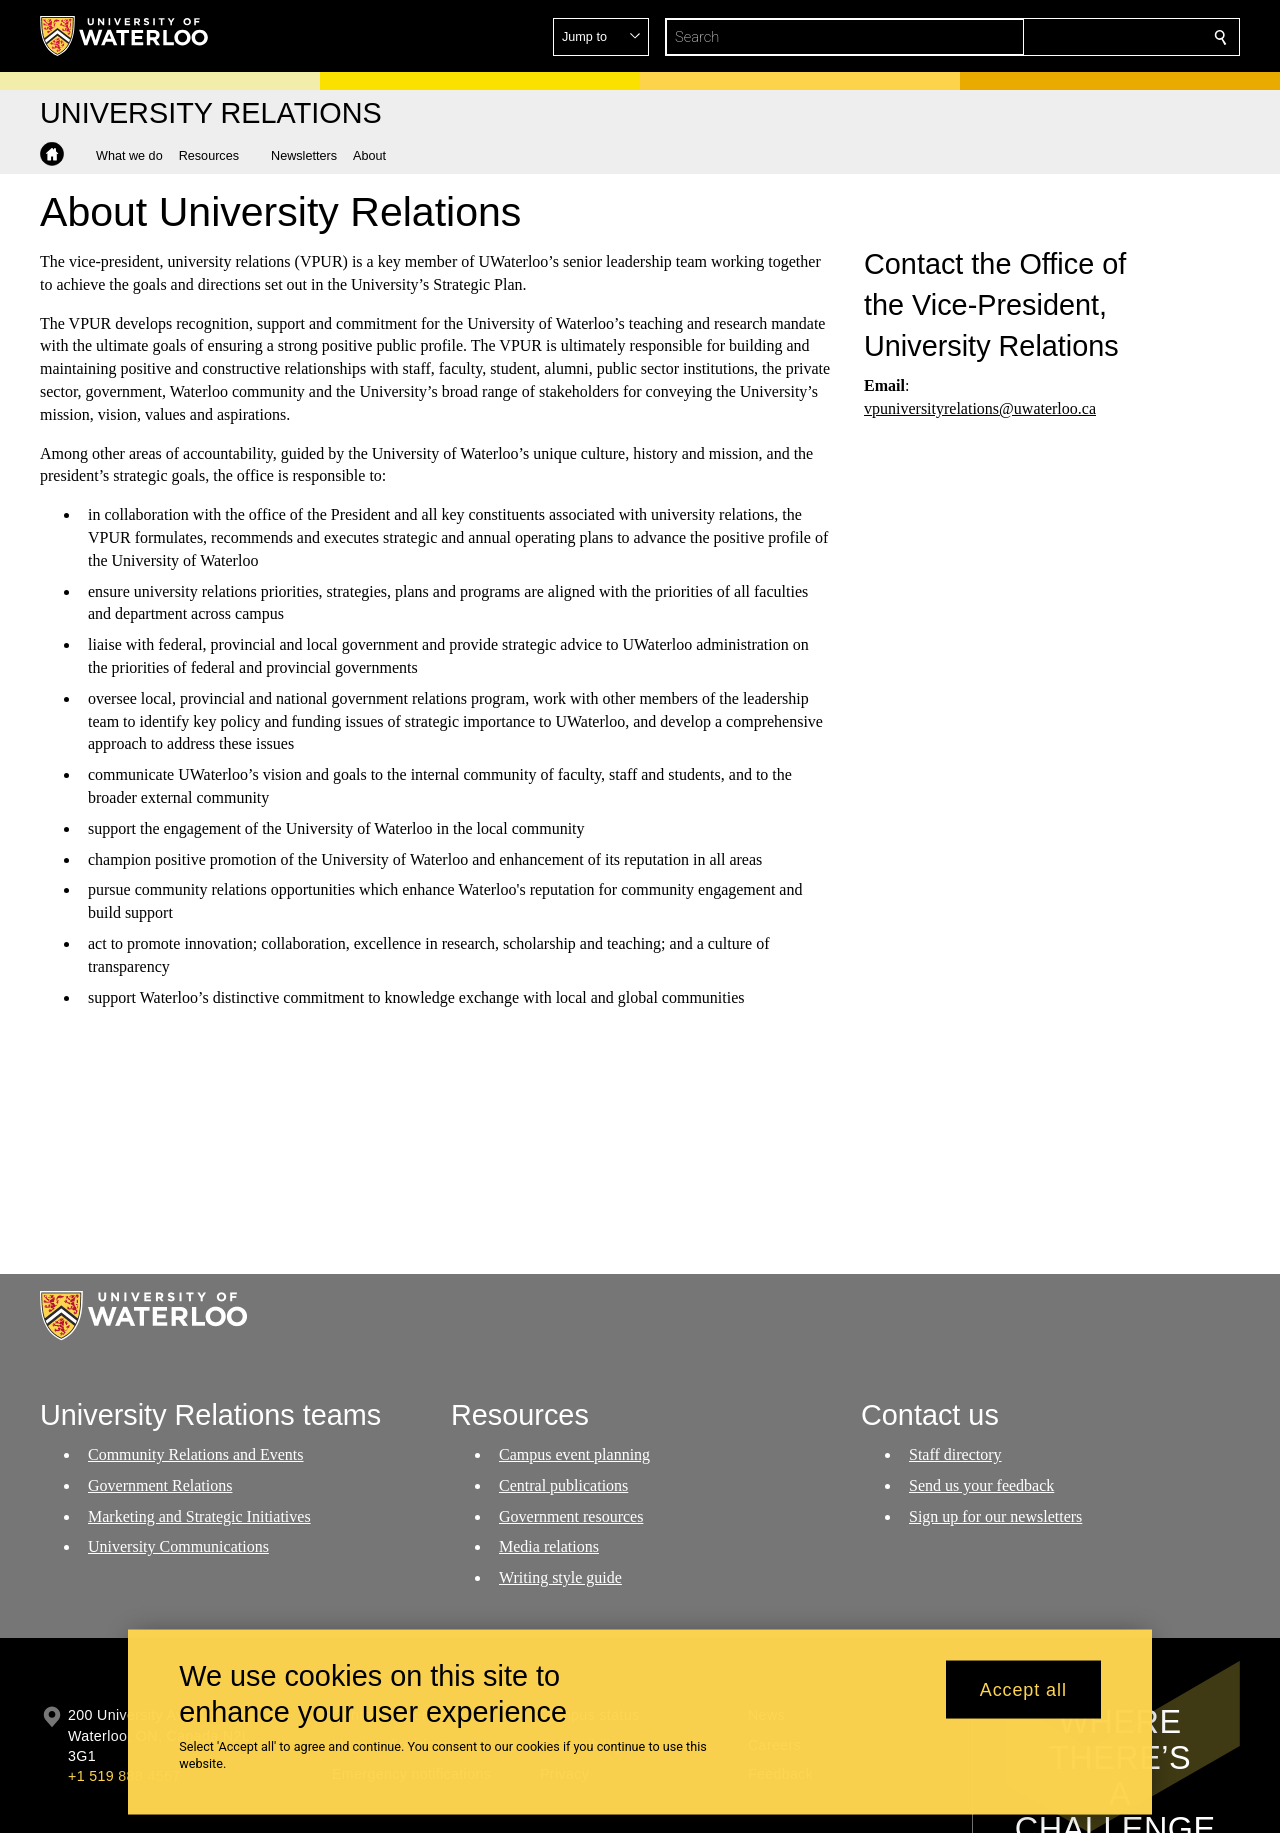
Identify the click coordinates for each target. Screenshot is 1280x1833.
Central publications (563, 1485)
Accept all (1023, 1689)
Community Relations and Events (196, 1454)
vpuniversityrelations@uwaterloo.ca (980, 408)
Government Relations (160, 1485)
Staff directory (955, 1454)
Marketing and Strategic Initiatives (199, 1516)
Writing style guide (560, 1578)
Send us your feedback (981, 1485)
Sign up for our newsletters (995, 1516)
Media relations (549, 1547)
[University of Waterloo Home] (125, 36)
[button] (1076, 37)
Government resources (571, 1516)
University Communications (178, 1547)
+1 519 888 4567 (124, 1776)
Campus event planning (574, 1454)
